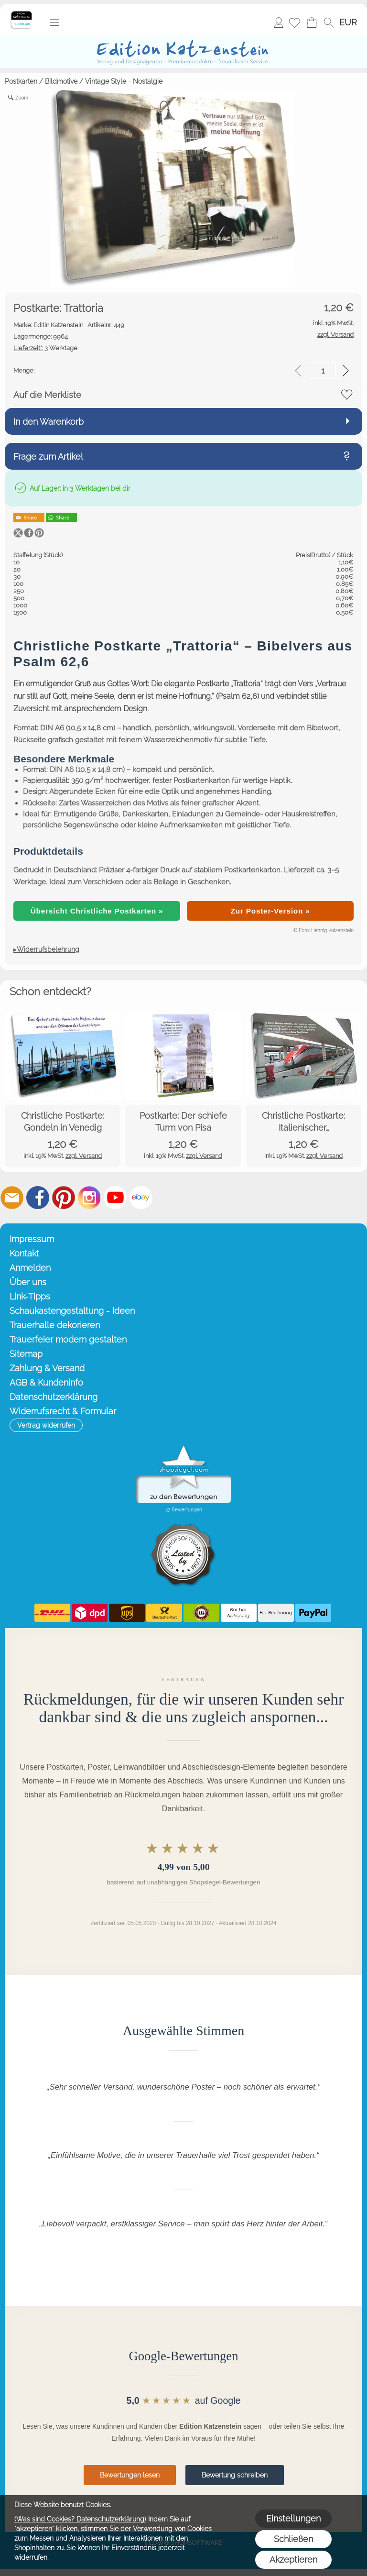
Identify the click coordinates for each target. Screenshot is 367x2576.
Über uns (28, 1282)
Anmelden (278, 22)
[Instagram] (89, 1198)
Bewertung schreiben (235, 2475)
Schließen (293, 2539)
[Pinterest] (64, 1198)
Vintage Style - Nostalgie (123, 81)
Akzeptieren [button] (293, 2559)
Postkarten (21, 81)
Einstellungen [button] (293, 2518)
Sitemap (26, 1354)
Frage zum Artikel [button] (48, 456)
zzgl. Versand (83, 1155)
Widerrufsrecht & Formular (63, 1411)
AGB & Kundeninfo (46, 1382)
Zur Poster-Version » (270, 911)
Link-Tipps (30, 1296)
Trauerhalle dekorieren (55, 1325)
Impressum (32, 1239)
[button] (54, 22)
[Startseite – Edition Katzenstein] (21, 14)
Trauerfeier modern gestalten (68, 1339)
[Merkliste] (294, 22)
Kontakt (24, 1253)
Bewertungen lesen (130, 2475)
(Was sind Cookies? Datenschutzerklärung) (80, 2519)
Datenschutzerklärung (53, 1397)
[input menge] (323, 370)
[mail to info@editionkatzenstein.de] (12, 1198)
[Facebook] (38, 1198)
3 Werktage (45, 348)
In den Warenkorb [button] (48, 422)
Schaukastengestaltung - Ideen (72, 1311)
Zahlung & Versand (47, 1368)
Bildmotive (61, 81)
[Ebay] (141, 1198)
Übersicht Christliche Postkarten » (97, 911)
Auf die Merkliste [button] (47, 395)
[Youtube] (115, 1198)
